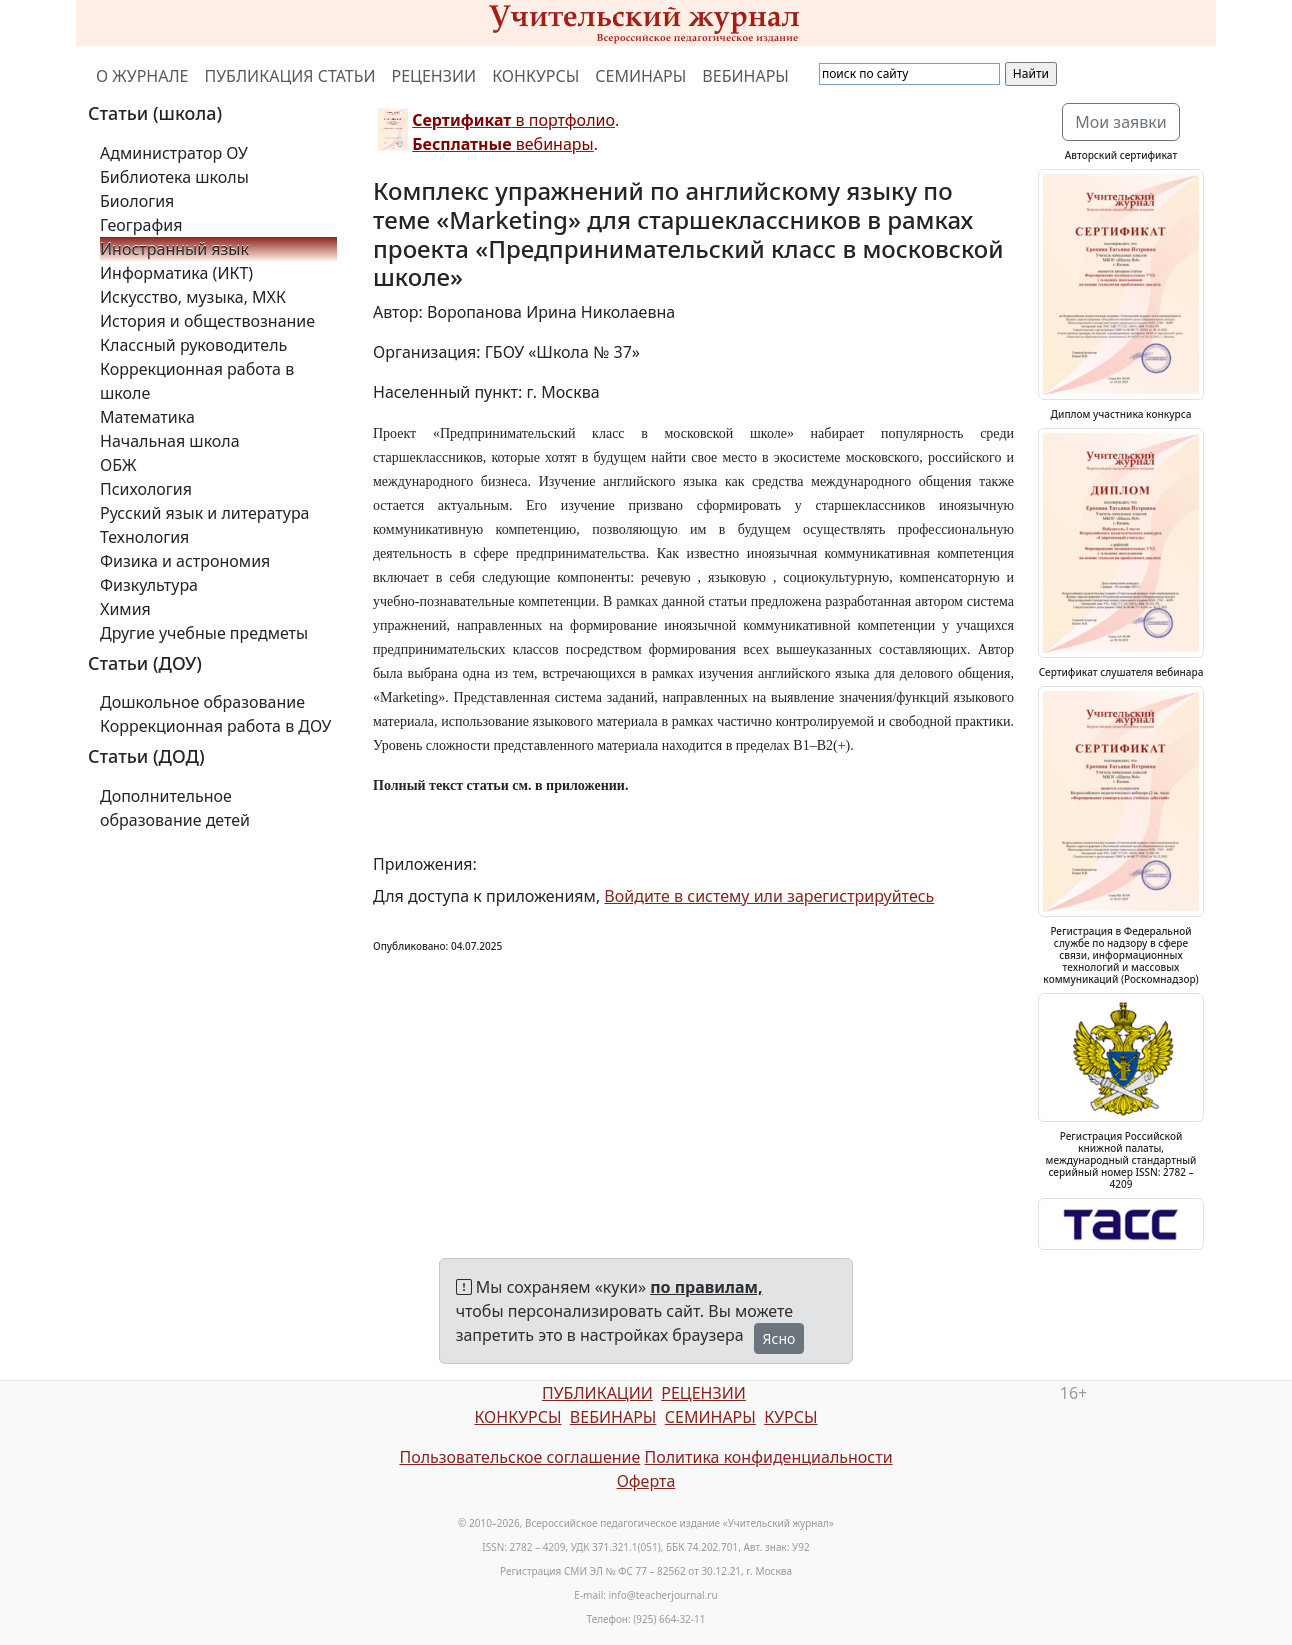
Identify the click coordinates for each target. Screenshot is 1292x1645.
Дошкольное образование (202, 702)
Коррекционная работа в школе (197, 381)
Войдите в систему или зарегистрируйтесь (769, 896)
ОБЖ (118, 465)
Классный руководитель (193, 345)
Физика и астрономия (185, 561)
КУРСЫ (790, 1417)
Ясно (779, 1338)
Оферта (646, 1481)
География (141, 225)
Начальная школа (170, 441)
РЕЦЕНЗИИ (434, 76)
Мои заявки (1121, 122)
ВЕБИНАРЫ (745, 76)
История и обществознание (207, 321)
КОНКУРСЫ (535, 76)
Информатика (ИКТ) (176, 273)
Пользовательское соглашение (519, 1457)
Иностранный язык (174, 249)
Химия (125, 609)
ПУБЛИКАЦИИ (597, 1393)
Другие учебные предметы (204, 633)
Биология (137, 201)
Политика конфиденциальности (769, 1457)
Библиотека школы (174, 177)
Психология (146, 489)
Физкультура (149, 585)
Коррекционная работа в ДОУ (215, 726)
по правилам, (706, 1287)
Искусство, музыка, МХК (193, 297)
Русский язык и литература (205, 513)
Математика (147, 417)
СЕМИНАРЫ (640, 76)
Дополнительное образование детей (175, 808)
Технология (144, 537)
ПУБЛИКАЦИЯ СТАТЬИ (290, 76)
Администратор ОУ (174, 153)
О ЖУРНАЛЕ (142, 76)
